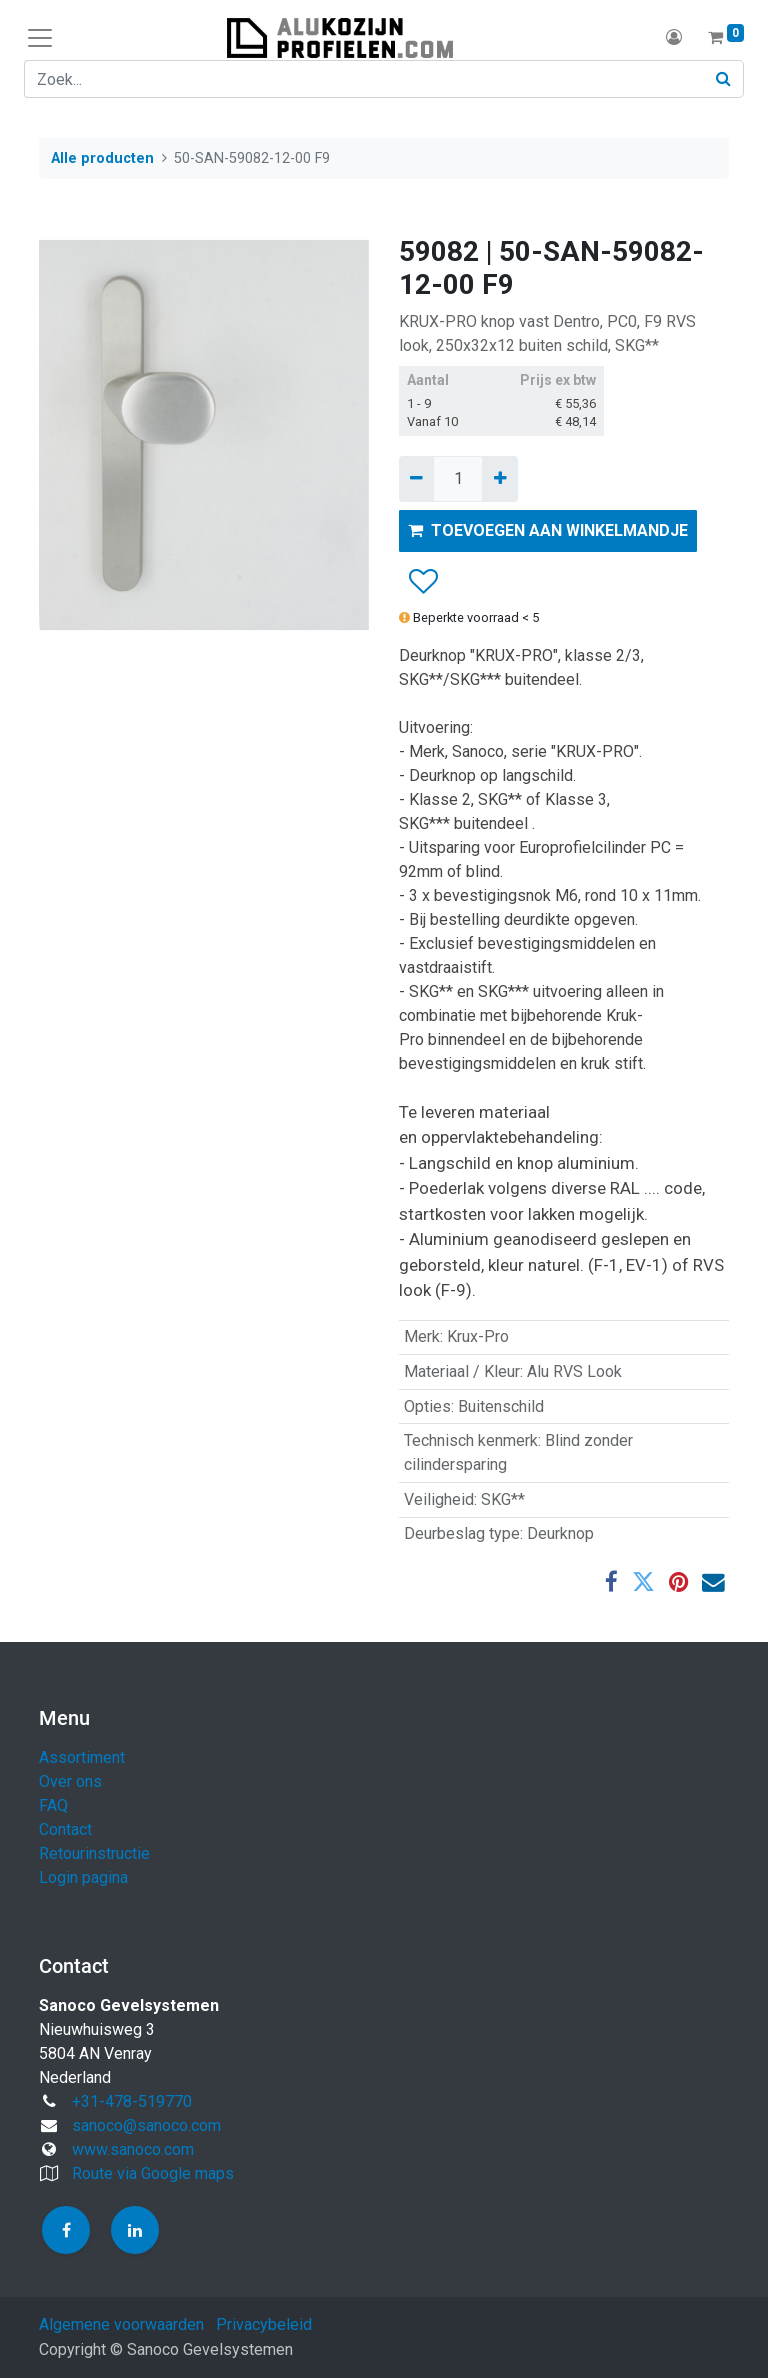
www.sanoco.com (133, 2149)
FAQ (53, 1805)
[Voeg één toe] (499, 479)
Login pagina (83, 1877)
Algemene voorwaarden (121, 2324)
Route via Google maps (153, 2173)
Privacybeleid (264, 2324)
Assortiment (82, 1757)
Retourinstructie (94, 1853)
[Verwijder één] (416, 479)
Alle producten (102, 158)
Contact (65, 1829)
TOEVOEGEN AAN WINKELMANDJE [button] (548, 530)
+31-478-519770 (132, 2101)
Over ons (70, 1781)
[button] (422, 583)
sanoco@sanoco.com (146, 2125)
